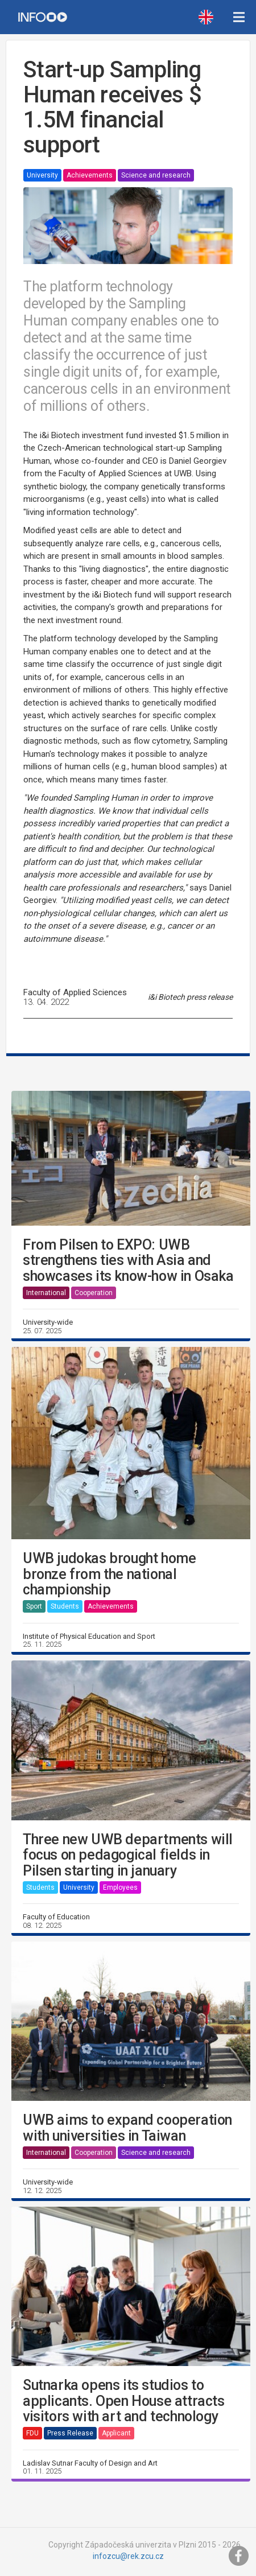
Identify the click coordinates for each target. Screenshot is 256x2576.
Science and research (156, 175)
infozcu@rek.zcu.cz (128, 2556)
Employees (120, 1887)
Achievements (90, 175)
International (46, 1293)
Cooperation (94, 1293)
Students (65, 1606)
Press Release (70, 2433)
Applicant (116, 2433)
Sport (34, 1606)
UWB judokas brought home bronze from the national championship (109, 1574)
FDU (32, 2433)
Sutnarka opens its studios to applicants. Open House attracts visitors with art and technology (124, 2401)
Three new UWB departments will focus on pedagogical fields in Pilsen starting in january (128, 1855)
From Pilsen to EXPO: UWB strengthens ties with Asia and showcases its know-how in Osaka (128, 1260)
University (42, 175)
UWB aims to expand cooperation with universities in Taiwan (127, 2128)
